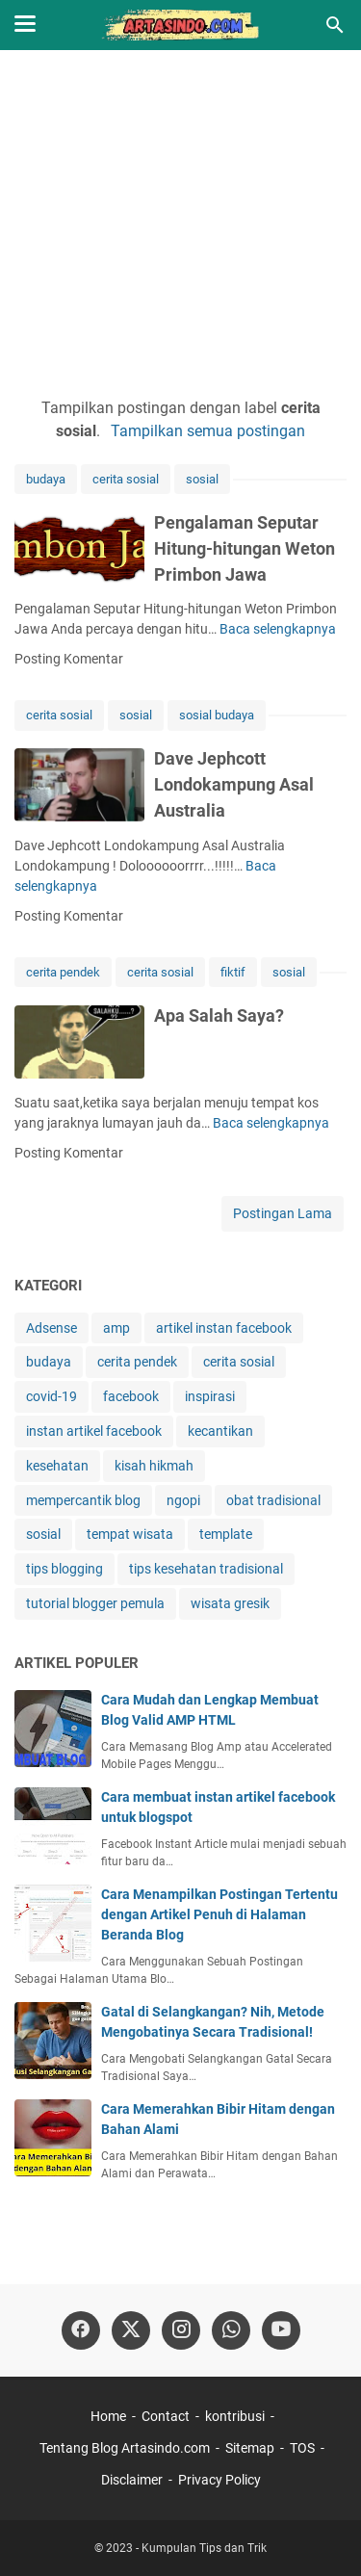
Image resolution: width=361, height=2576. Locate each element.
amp (116, 1328)
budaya (45, 479)
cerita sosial (125, 479)
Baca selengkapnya (277, 629)
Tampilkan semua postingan (208, 431)
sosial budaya (216, 715)
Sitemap (249, 2448)
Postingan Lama (282, 1213)
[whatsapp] (231, 2330)
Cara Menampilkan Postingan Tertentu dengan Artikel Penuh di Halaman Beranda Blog (219, 1914)
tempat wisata (130, 1534)
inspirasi (210, 1396)
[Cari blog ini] (335, 25)
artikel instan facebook (224, 1328)
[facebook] (81, 2330)
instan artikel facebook (94, 1431)
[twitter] (131, 2330)
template (225, 1534)
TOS (302, 2448)
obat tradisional (273, 1500)
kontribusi (235, 2416)
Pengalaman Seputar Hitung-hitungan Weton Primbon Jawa (244, 548)
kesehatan (57, 1465)
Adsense (51, 1328)
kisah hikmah (154, 1465)
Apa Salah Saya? (219, 1015)
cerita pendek (63, 972)
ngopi (183, 1500)
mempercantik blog (83, 1500)
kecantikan (220, 1431)
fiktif (232, 972)
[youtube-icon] (281, 2330)
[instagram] (181, 2330)
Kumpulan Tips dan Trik (204, 2548)
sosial (202, 479)
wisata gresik (230, 1603)
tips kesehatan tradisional (206, 1568)
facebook (131, 1396)
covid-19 (51, 1396)
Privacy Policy (219, 2479)
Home (108, 2416)
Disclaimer (132, 2479)
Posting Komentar (68, 658)
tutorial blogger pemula (95, 1603)
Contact (166, 2416)
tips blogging (64, 1568)
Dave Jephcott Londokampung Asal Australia (234, 784)
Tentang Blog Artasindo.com (124, 2448)
